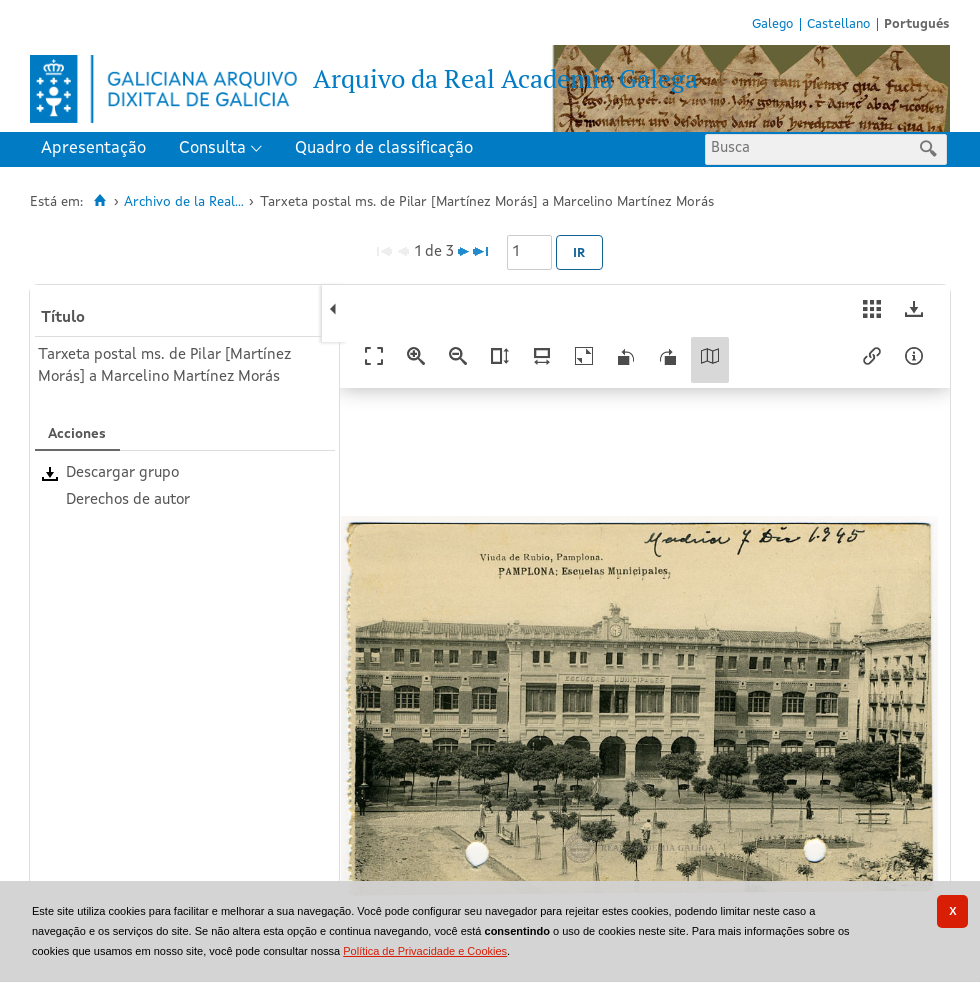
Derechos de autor (128, 500)
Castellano (838, 24)
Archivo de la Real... (184, 202)
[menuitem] (98, 149)
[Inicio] (99, 201)
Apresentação (93, 148)
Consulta (212, 148)
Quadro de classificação (384, 148)
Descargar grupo (122, 473)
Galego (772, 24)
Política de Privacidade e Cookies (425, 951)
